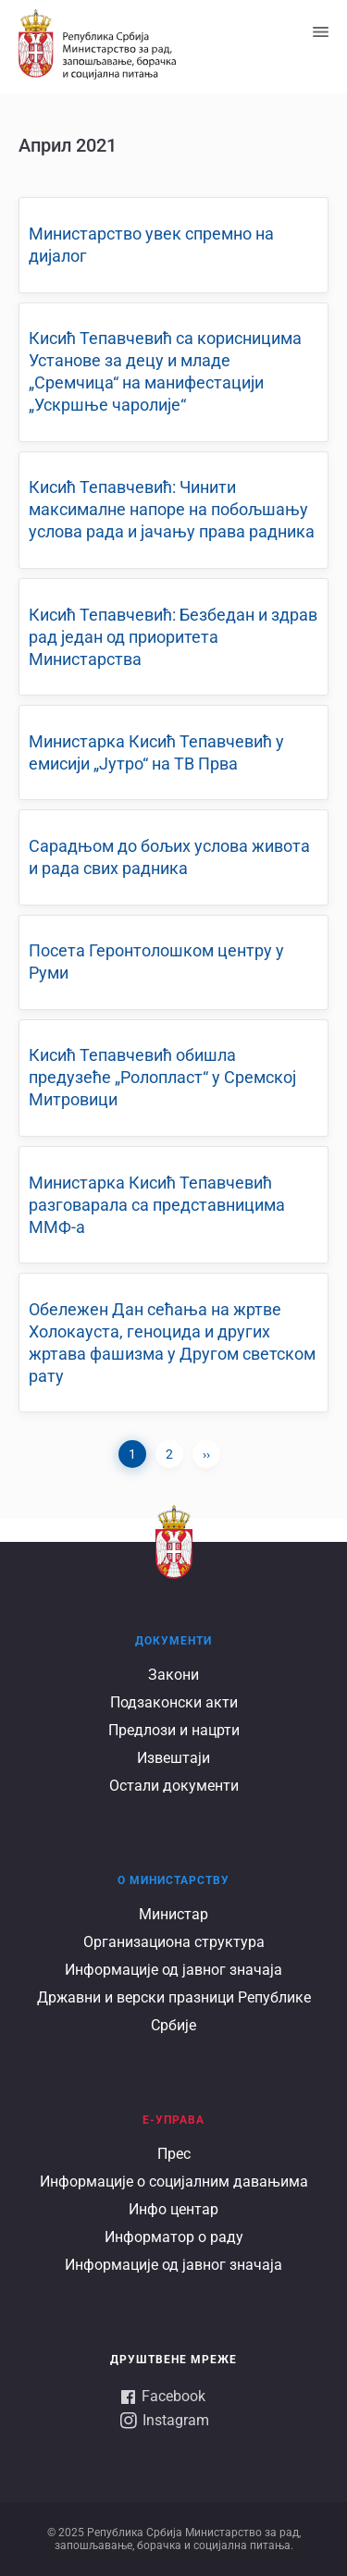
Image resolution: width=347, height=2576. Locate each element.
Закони (173, 1674)
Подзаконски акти (174, 1702)
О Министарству (173, 1880)
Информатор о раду (174, 2237)
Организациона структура (174, 1942)
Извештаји (173, 1758)
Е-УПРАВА (173, 2120)
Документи (173, 1640)
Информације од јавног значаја (173, 1969)
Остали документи (174, 1785)
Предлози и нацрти (174, 1730)
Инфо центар (173, 2209)
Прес (174, 2154)
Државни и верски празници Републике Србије (174, 2011)
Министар (173, 1914)
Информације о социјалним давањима (174, 2181)
